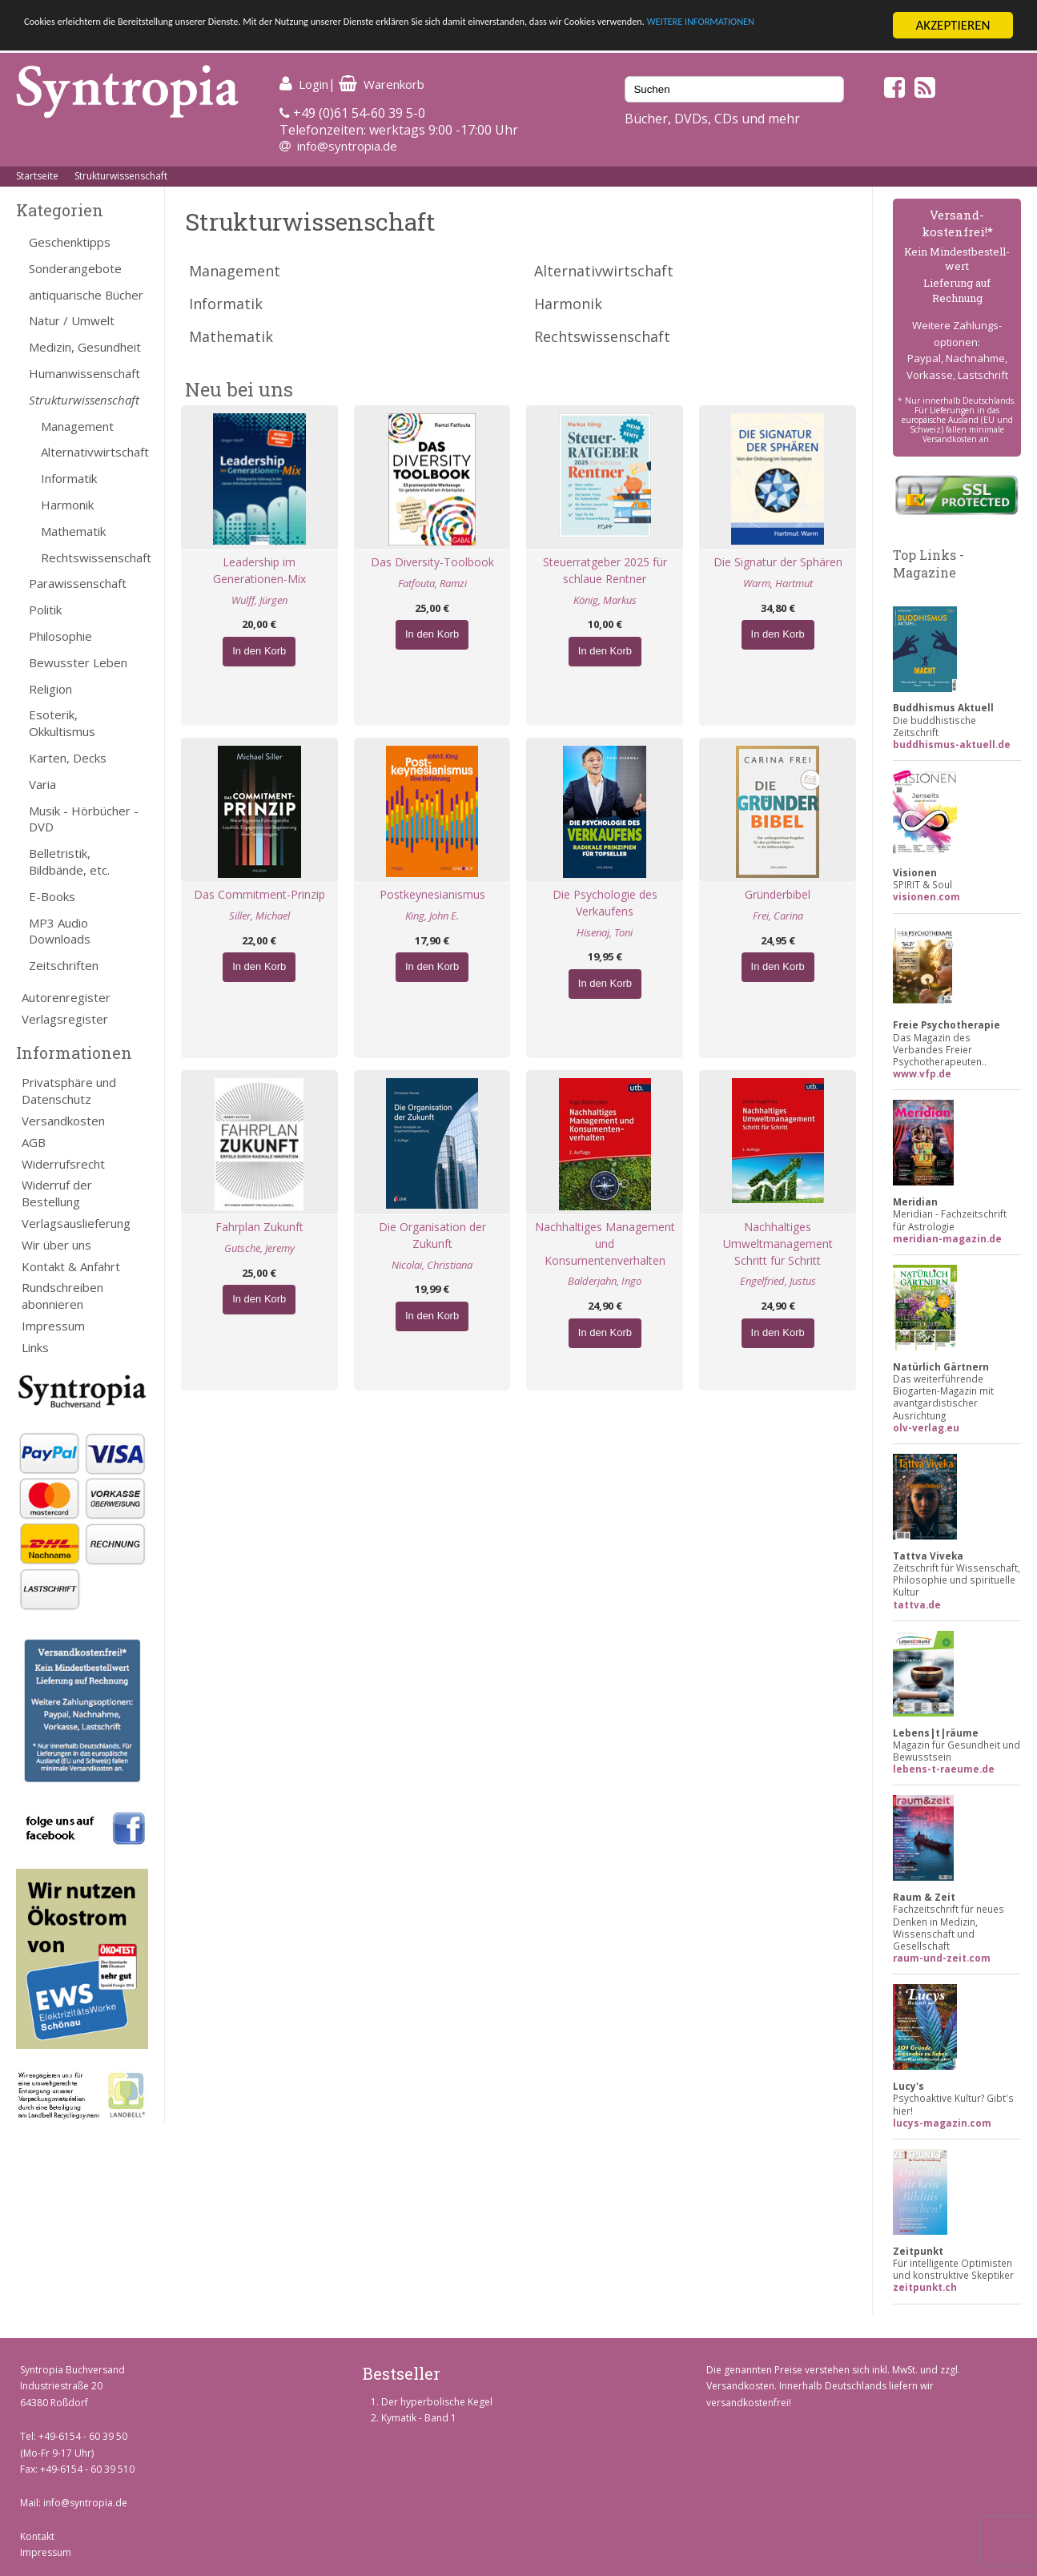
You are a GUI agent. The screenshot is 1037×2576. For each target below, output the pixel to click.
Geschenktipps (70, 242)
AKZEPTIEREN (952, 25)
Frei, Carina (778, 915)
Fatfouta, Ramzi (432, 583)
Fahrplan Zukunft (259, 1226)
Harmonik (67, 505)
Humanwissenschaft (84, 373)
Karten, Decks (68, 758)
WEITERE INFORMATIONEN (98, 39)
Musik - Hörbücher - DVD (84, 819)
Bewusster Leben (78, 662)
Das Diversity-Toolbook (432, 562)
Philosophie (60, 636)
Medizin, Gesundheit (85, 347)
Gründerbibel (777, 894)
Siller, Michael (259, 915)
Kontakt (37, 2536)
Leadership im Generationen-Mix (259, 570)
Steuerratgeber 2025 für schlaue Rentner (605, 570)
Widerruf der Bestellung (57, 1193)
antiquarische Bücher (86, 295)
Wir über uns (56, 1245)
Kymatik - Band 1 (418, 2418)
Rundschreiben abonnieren (62, 1295)
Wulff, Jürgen (259, 600)
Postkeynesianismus (432, 894)
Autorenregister (66, 997)
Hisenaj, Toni (605, 932)
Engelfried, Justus (778, 1281)
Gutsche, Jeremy (259, 1248)
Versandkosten (63, 1121)
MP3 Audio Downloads (59, 931)
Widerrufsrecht (63, 1164)
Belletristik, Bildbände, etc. (69, 861)
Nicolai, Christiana (432, 1265)
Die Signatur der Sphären (777, 562)
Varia (42, 784)
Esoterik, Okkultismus (62, 722)
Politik (45, 610)
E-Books (52, 896)
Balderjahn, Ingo (604, 1281)
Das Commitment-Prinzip (259, 894)
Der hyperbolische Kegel (436, 2402)
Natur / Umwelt (72, 320)
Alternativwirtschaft (94, 452)
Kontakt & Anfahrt (71, 1266)
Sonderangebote (75, 268)
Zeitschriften (63, 965)
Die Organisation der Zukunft (432, 1235)
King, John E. (432, 915)
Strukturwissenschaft (120, 176)
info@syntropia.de (347, 146)
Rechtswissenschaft (94, 557)
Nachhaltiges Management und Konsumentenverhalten (605, 1243)
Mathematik (73, 531)
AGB (34, 1142)
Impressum (53, 1326)
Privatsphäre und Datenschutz (69, 1090)
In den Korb (259, 651)
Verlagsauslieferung (76, 1223)
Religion (50, 689)
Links (35, 1347)
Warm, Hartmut (778, 583)
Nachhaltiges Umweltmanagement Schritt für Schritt (778, 1243)
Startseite (37, 176)
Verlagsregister (65, 1019)
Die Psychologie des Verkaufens (605, 903)
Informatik (69, 478)
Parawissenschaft (78, 583)
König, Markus (605, 600)
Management (77, 426)
